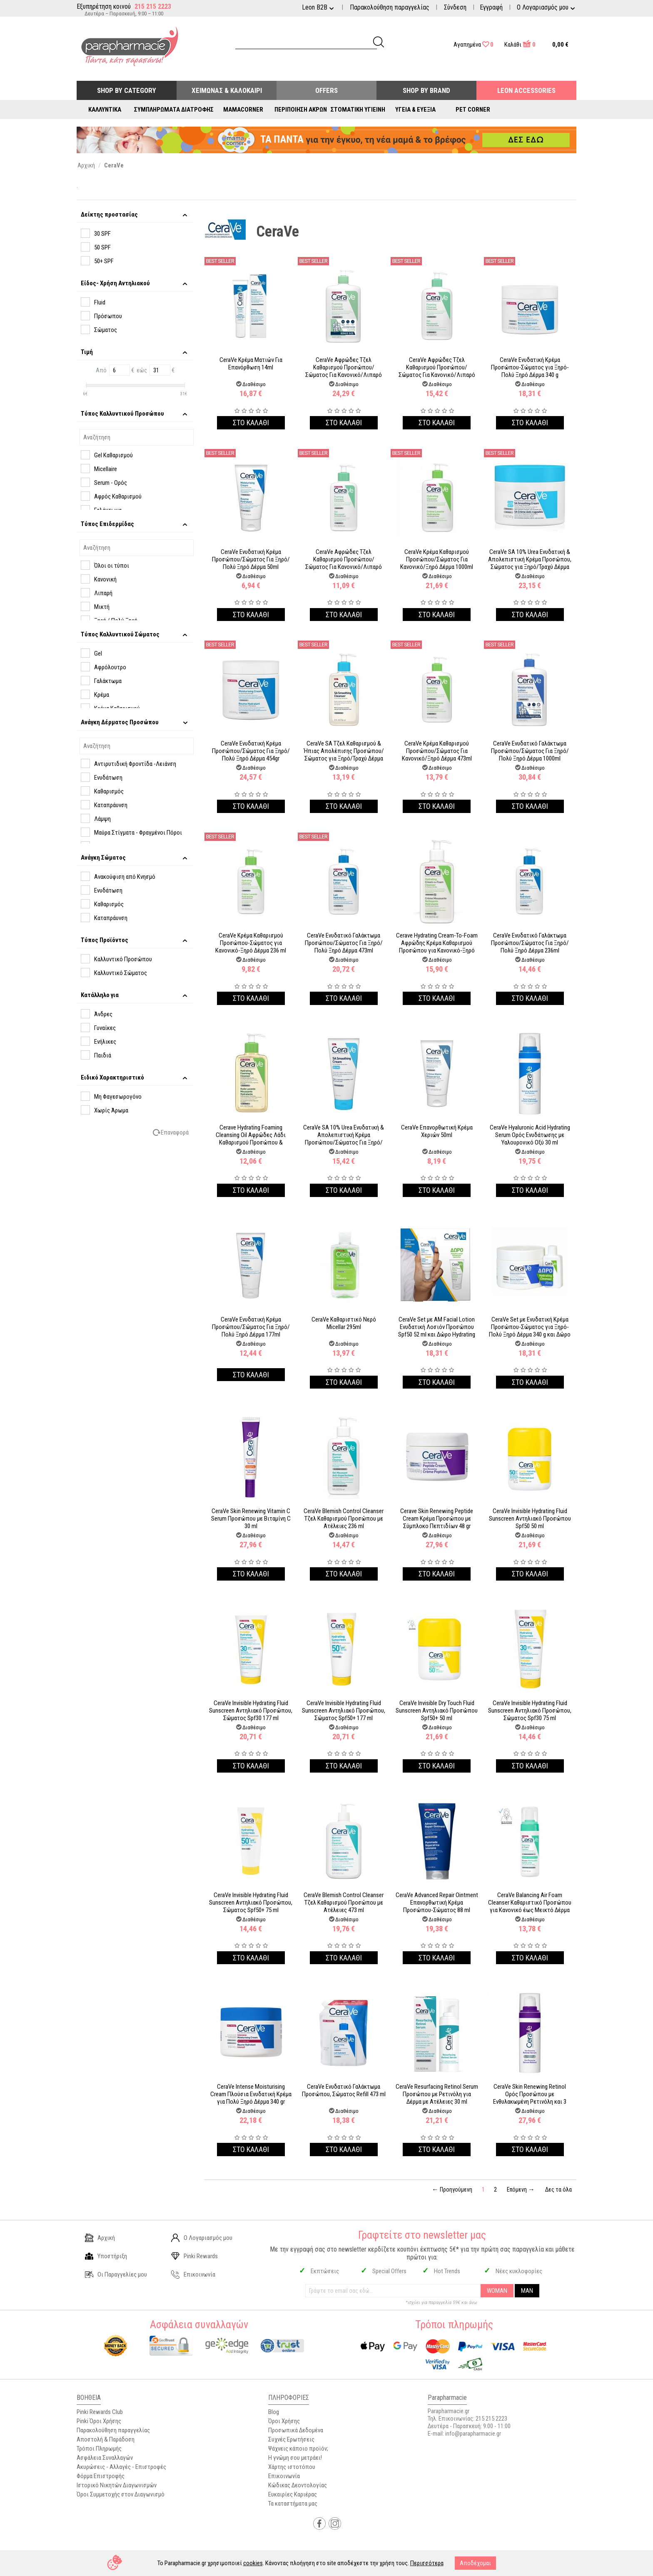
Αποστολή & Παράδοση (106, 2439)
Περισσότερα (427, 2563)
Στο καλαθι (251, 422)
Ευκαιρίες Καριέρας (292, 2494)
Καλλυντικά (104, 109)
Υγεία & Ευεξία (415, 109)
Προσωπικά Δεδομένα (295, 2430)
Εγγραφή (491, 7)
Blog (273, 2412)
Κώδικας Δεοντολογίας (297, 2485)
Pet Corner (473, 109)
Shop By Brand (426, 90)
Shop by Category (126, 90)
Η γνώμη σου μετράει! (295, 2457)
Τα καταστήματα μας (292, 2503)
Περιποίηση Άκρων (300, 109)
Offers (326, 90)
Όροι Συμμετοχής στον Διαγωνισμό (120, 2494)
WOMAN (497, 2290)
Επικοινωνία (193, 2274)
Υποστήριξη (106, 2256)
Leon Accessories (526, 90)
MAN (527, 2290)
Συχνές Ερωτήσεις (291, 2439)
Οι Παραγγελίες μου (116, 2274)
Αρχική (100, 2238)
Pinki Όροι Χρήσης (99, 2421)
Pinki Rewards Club (100, 2412)
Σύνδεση (455, 7)
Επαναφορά (175, 1132)
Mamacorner (243, 109)
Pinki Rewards (194, 2256)
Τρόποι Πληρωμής (99, 2448)
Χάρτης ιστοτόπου (291, 2467)
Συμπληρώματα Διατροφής (174, 109)
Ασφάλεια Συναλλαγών (105, 2457)
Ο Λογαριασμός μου (201, 2238)
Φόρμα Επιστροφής (101, 2476)
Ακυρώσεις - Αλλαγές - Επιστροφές (121, 2467)
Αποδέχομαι (475, 2563)
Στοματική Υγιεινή (358, 109)
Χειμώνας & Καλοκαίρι (227, 90)
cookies (253, 2563)
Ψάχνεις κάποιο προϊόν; (298, 2448)
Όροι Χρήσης (284, 2421)
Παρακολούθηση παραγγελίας (389, 7)
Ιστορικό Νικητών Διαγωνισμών (117, 2485)
